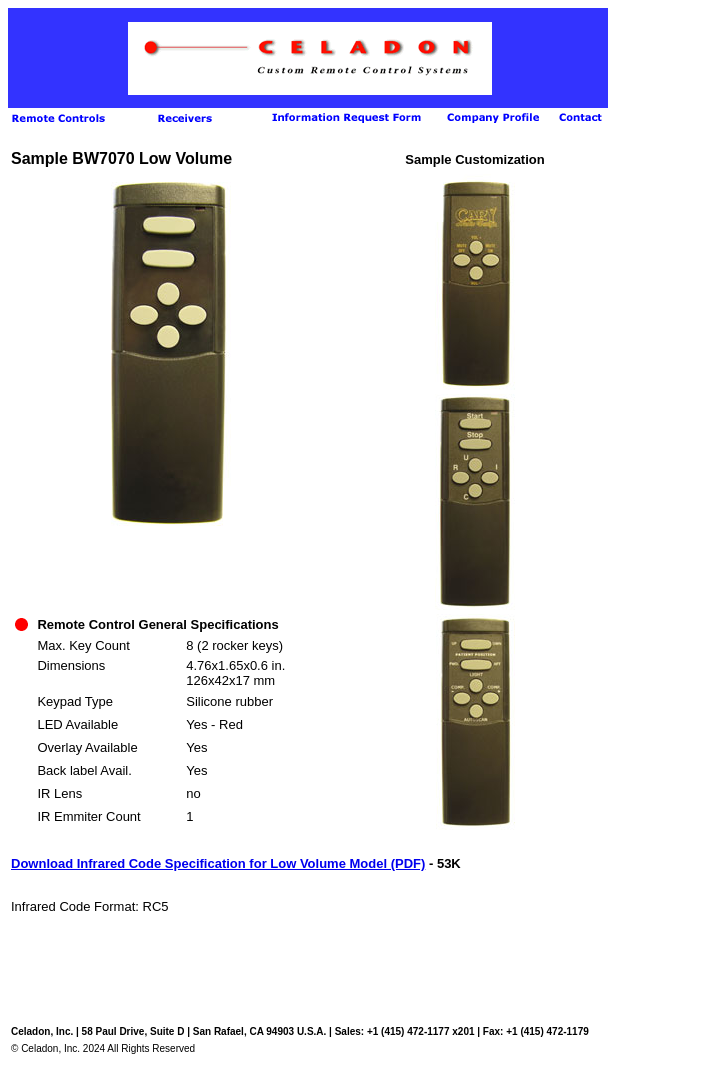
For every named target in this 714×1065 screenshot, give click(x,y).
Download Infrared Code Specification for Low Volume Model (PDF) (218, 863)
